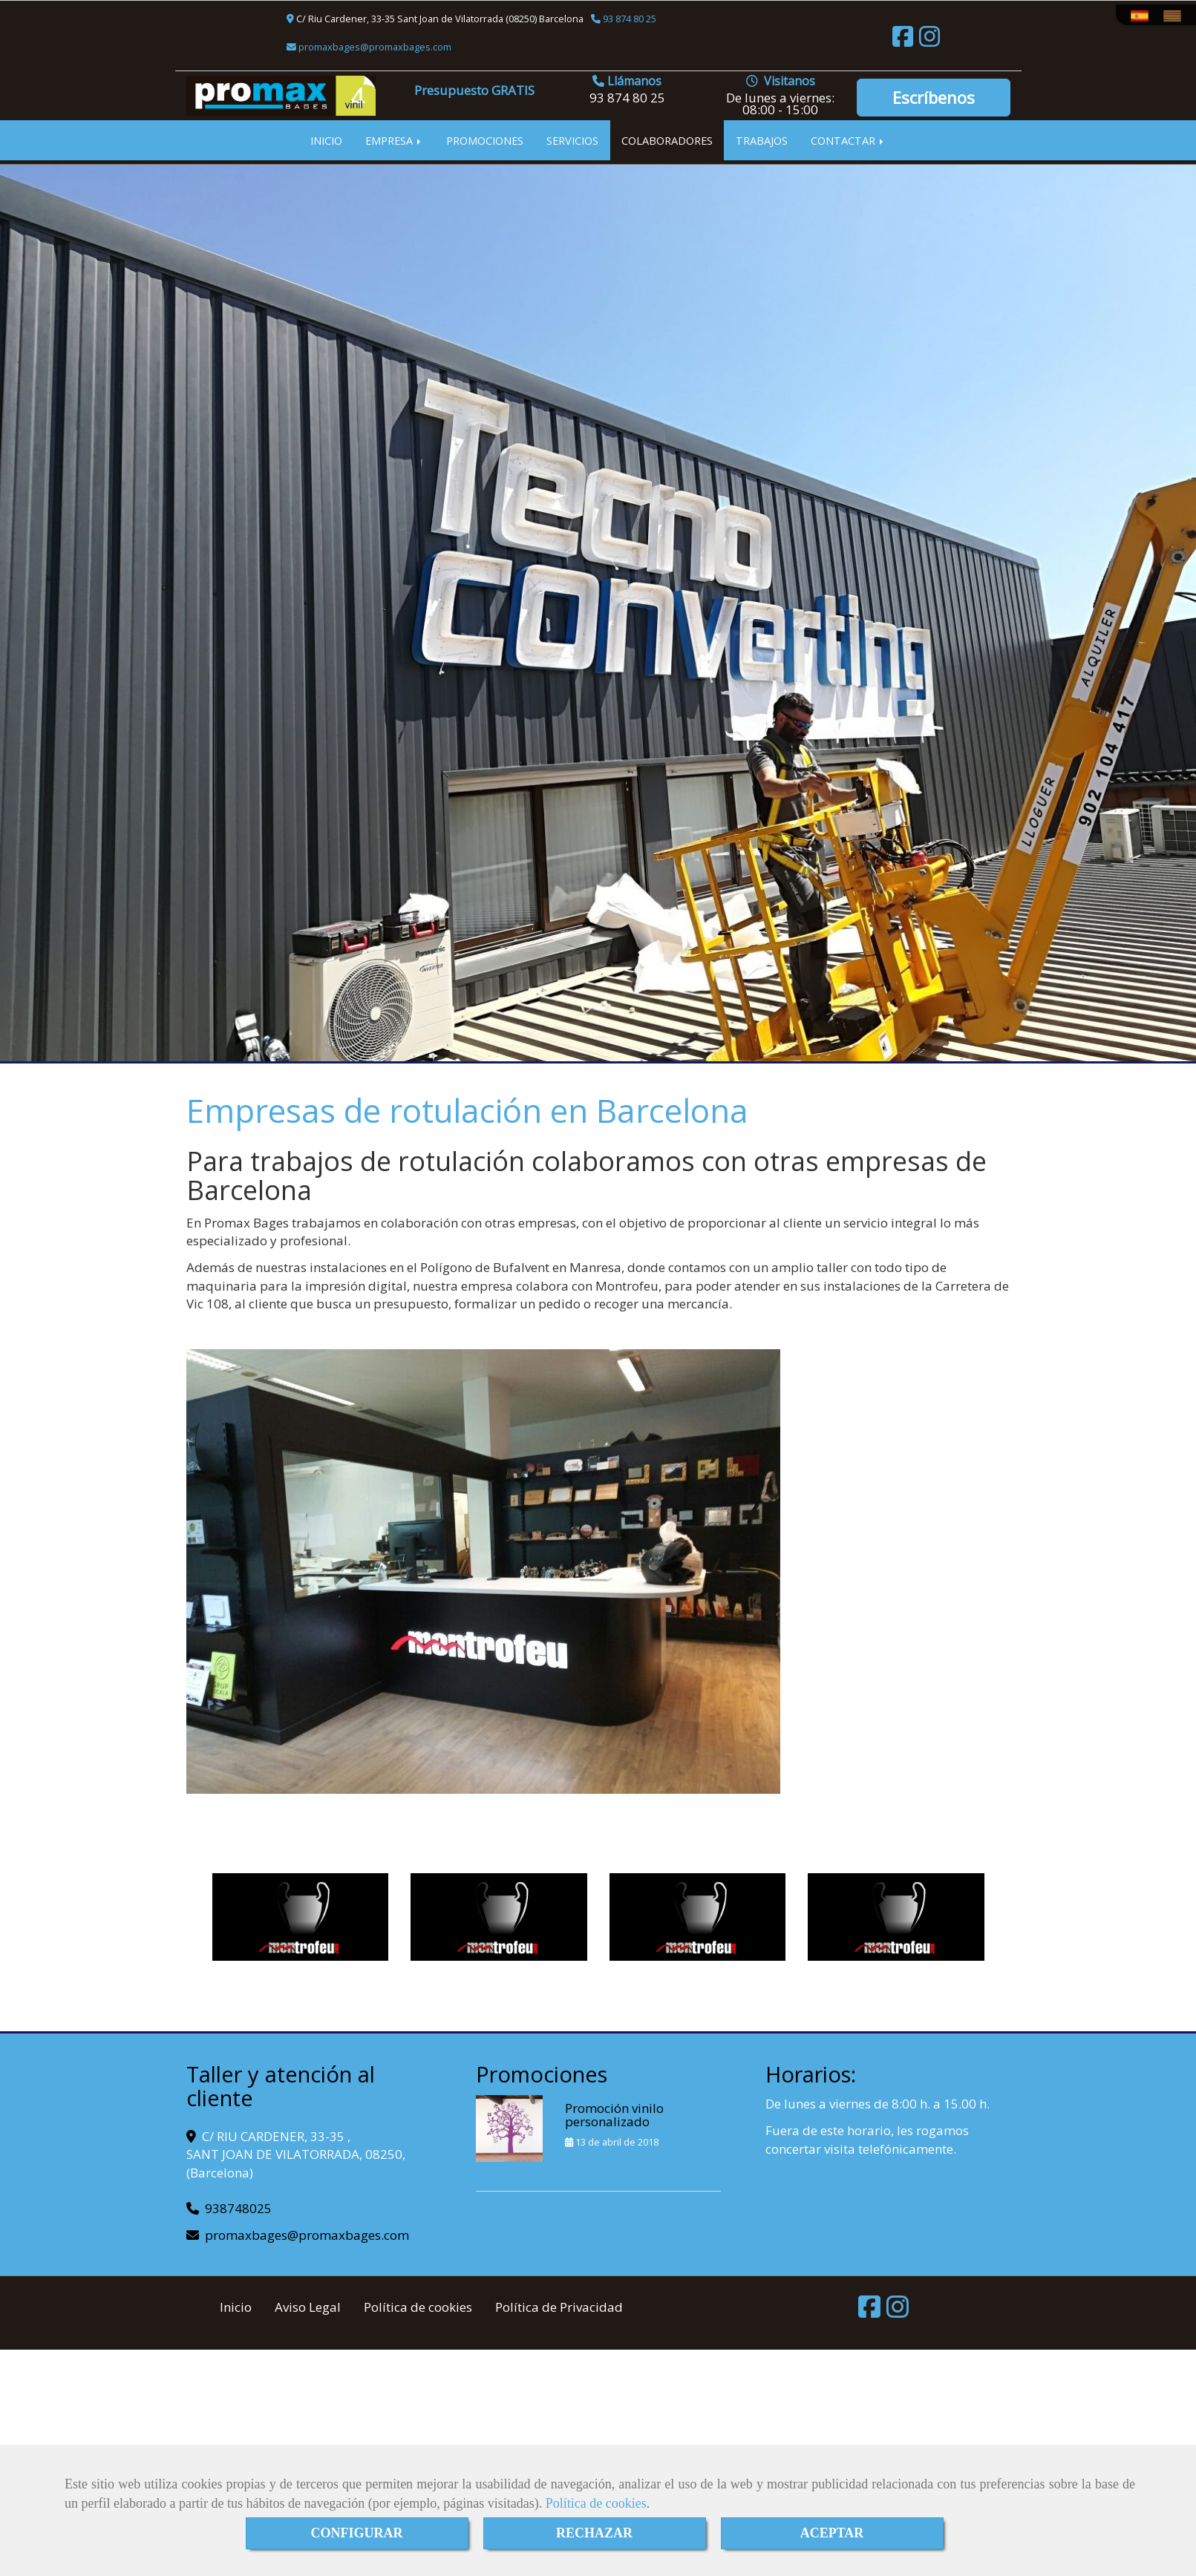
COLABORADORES (667, 140)
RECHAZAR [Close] (594, 2533)
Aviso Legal (308, 2307)
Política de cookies (596, 2503)
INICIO (326, 140)
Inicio (236, 2307)
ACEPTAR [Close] (832, 2533)
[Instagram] (929, 41)
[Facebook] (902, 41)
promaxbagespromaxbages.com (373, 46)
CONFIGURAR (357, 2533)
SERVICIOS (572, 140)
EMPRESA (394, 140)
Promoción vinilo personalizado (614, 2115)
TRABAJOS (762, 140)
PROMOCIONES (484, 140)
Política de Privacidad (559, 2307)
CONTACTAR (848, 140)
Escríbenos (933, 97)
